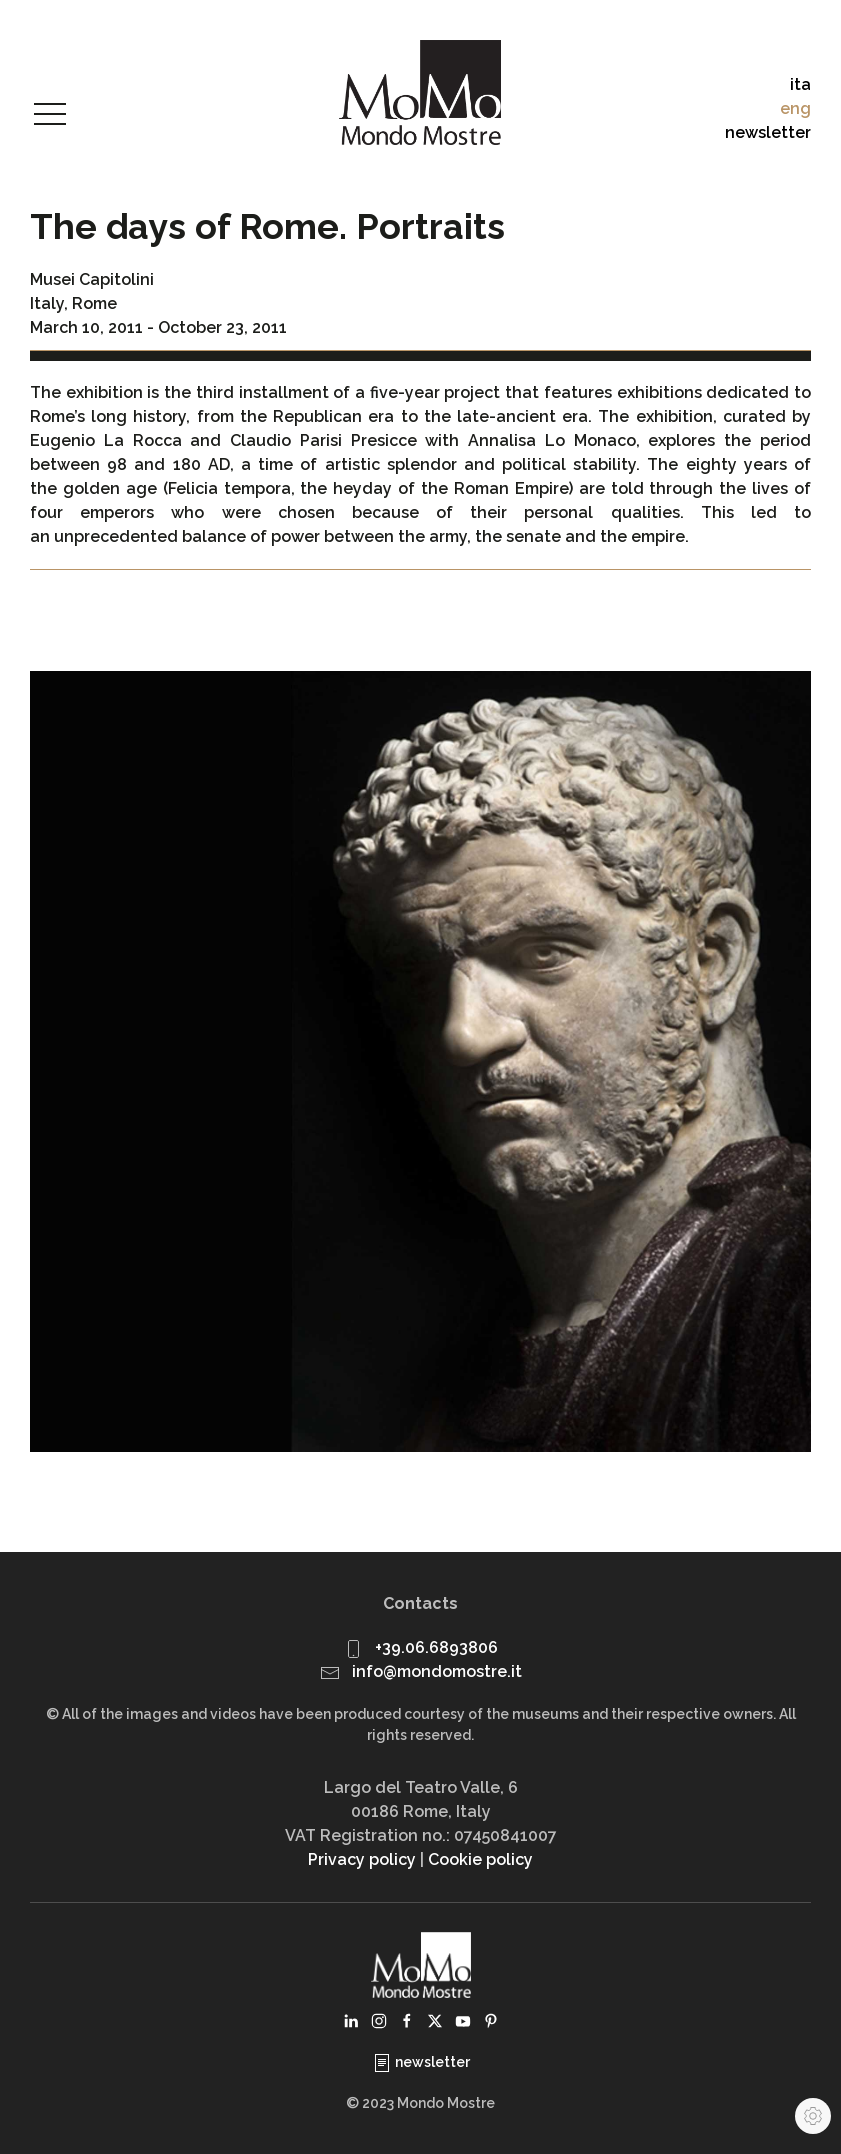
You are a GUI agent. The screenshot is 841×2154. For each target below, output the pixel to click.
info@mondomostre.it (437, 1671)
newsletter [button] (768, 132)
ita (800, 84)
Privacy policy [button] (362, 1859)
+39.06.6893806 (436, 1647)
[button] (50, 115)
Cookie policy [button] (480, 1859)
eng (795, 108)
